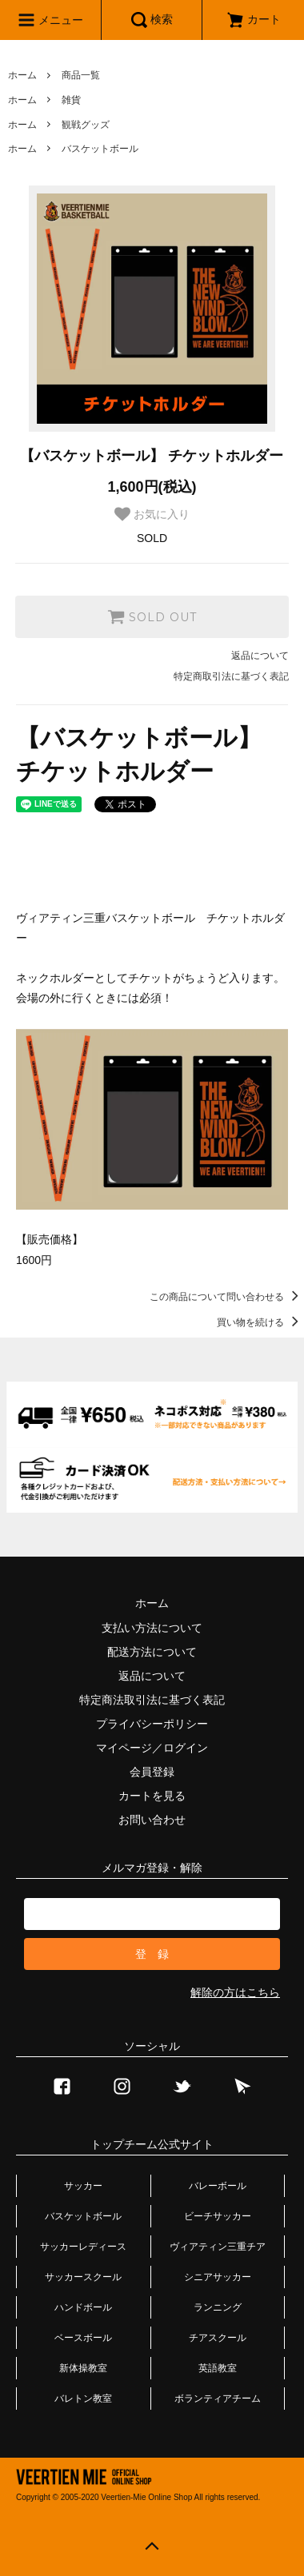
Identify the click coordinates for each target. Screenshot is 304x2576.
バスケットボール (100, 148)
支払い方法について (152, 1627)
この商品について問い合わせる (227, 1296)
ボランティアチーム (217, 2398)
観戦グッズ (86, 124)
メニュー (50, 20)
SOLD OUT (152, 616)
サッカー (83, 2185)
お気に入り (152, 514)
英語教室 (217, 2368)
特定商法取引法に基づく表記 (152, 1699)
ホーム (22, 75)
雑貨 (71, 100)
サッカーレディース (83, 2246)
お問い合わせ (152, 1819)
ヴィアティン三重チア (218, 2246)
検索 (152, 20)
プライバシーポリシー (152, 1723)
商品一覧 (81, 75)
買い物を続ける (260, 1322)
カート (253, 19)
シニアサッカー (217, 2277)
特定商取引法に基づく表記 (231, 676)
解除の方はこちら (235, 1992)
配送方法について (152, 1651)
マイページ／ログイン (152, 1747)
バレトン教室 (83, 2398)
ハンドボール (83, 2307)
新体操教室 (83, 2368)
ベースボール (83, 2337)
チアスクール (217, 2337)
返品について (260, 655)
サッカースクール (83, 2277)
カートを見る (152, 1795)
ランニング (218, 2307)
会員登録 (152, 1771)
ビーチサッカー (217, 2216)
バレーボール (217, 2185)
